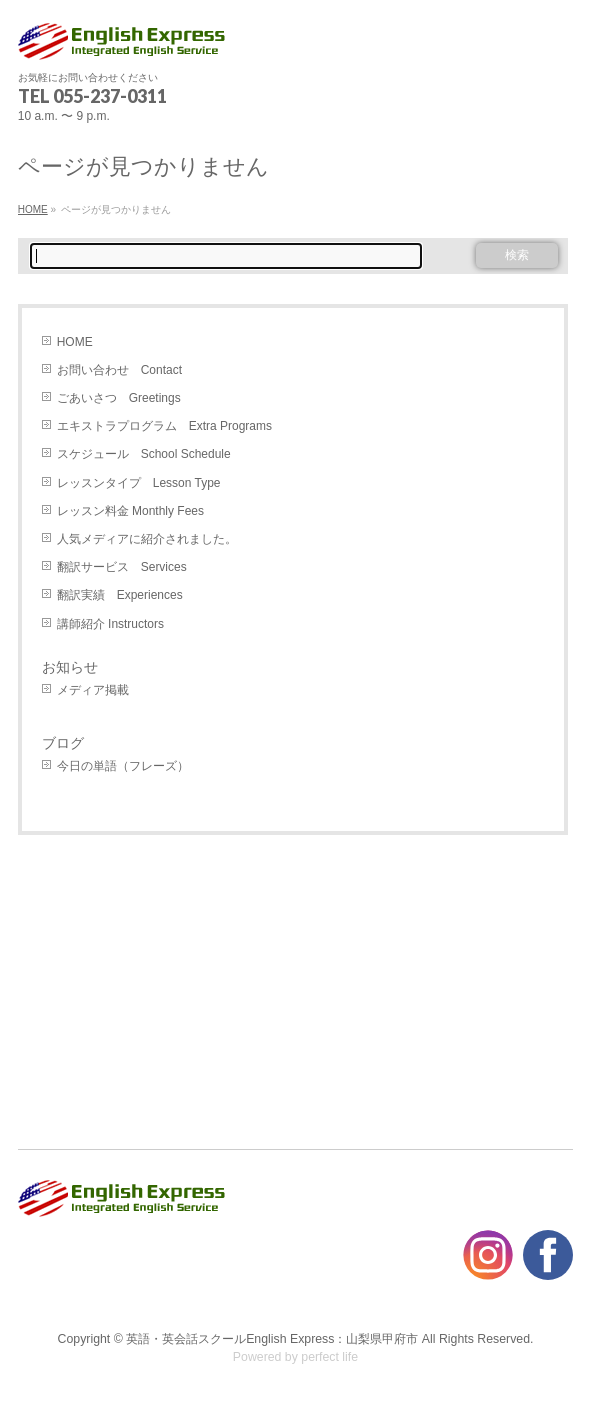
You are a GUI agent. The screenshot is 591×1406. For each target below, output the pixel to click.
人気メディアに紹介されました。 (147, 539)
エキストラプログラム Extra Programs (164, 426)
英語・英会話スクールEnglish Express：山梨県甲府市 (272, 1339)
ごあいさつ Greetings (119, 398)
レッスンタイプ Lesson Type (139, 483)
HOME (75, 342)
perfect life (329, 1357)
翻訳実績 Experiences (120, 595)
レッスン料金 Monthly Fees (130, 511)
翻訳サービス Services (122, 567)
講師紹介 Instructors (110, 624)
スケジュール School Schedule (144, 454)
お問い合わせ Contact (119, 370)
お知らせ (70, 667)
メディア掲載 (93, 690)
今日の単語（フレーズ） (123, 766)
